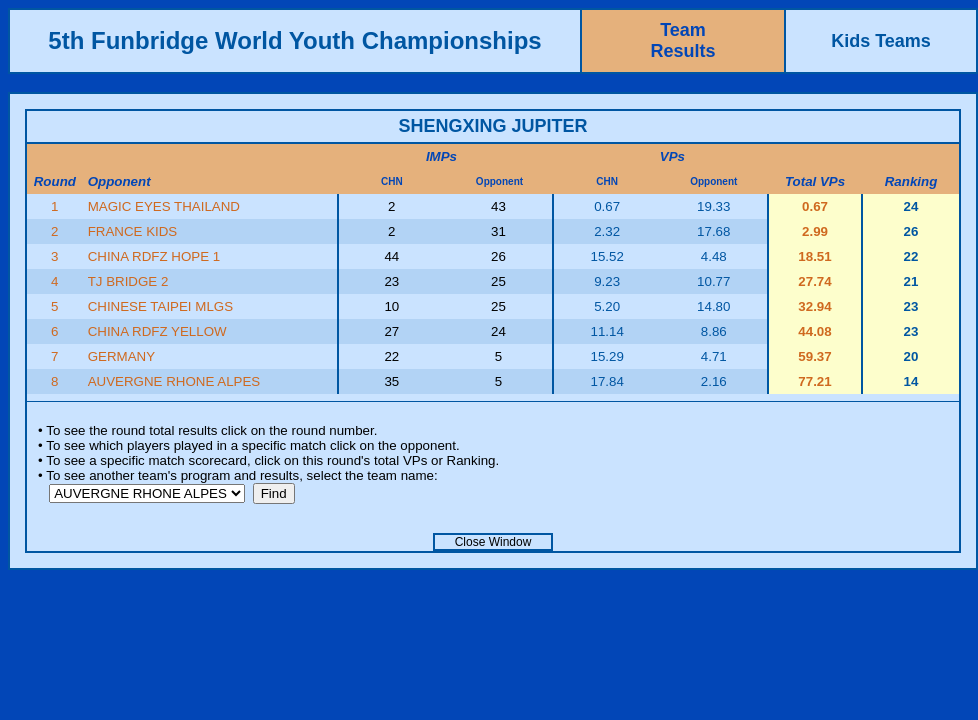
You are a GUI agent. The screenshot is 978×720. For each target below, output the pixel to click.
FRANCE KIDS (133, 231)
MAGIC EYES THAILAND (164, 206)
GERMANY (121, 356)
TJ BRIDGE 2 (128, 281)
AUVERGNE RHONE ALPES (174, 381)
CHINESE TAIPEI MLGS (160, 306)
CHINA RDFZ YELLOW (157, 331)
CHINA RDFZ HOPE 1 (154, 256)
